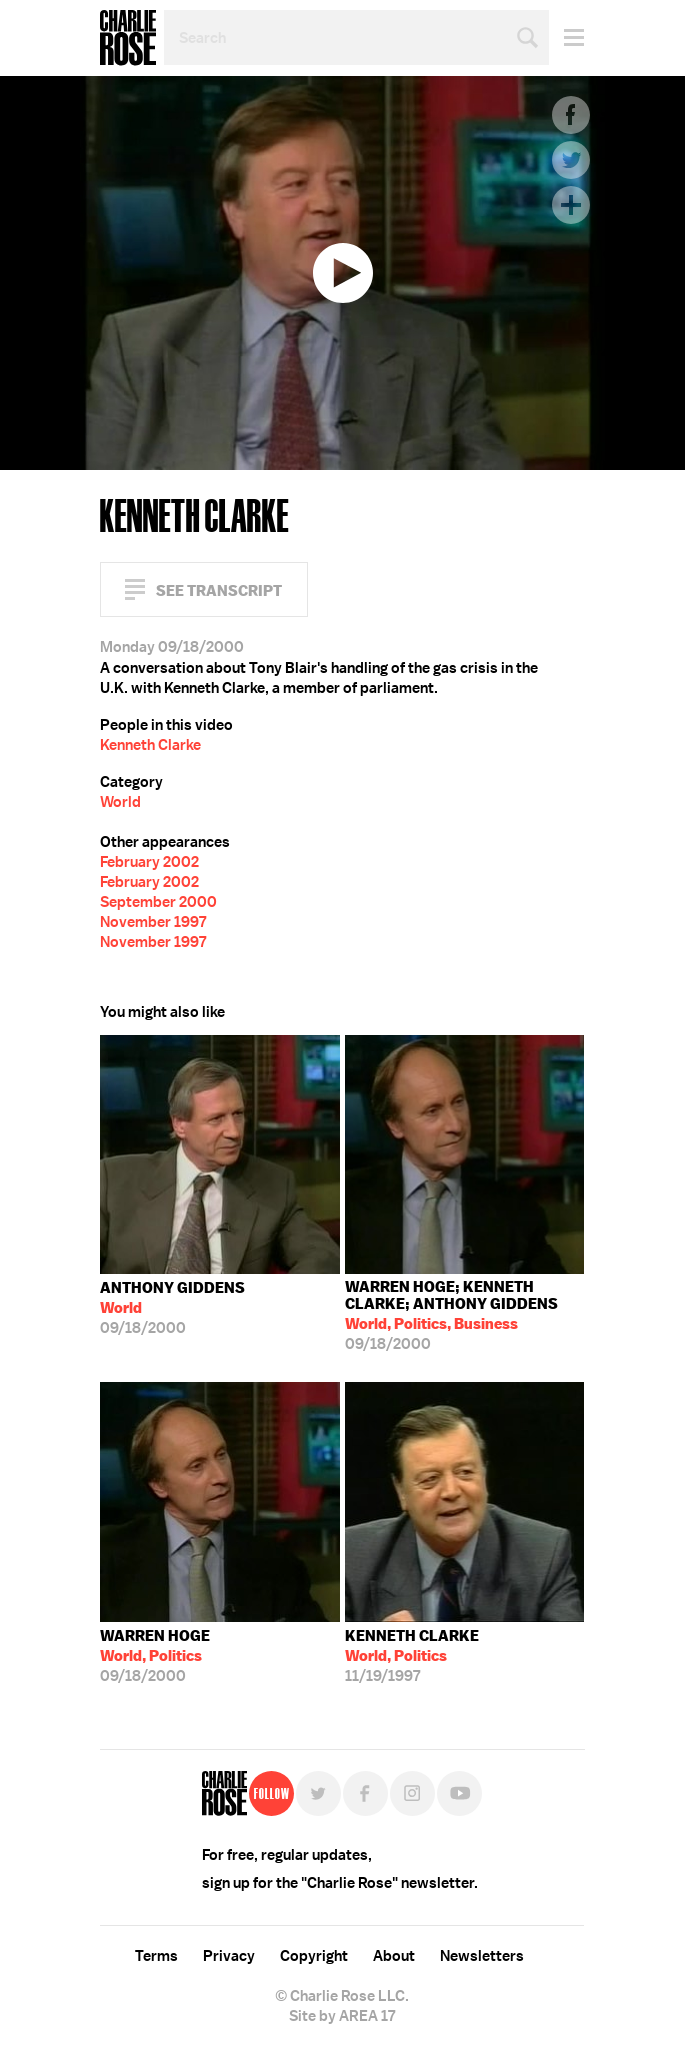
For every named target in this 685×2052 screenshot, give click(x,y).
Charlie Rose (128, 38)
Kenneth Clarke (150, 745)
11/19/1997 (412, 1656)
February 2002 (149, 862)
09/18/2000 (172, 1308)
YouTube (459, 1793)
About (394, 1956)
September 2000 (158, 902)
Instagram (412, 1793)
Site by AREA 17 (342, 2016)
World (120, 802)
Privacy (229, 1956)
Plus (571, 205)
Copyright (314, 1956)
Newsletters (482, 1956)
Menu (566, 37)
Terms (156, 1956)
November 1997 (153, 922)
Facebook (571, 115)
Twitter (571, 160)
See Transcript (219, 590)
